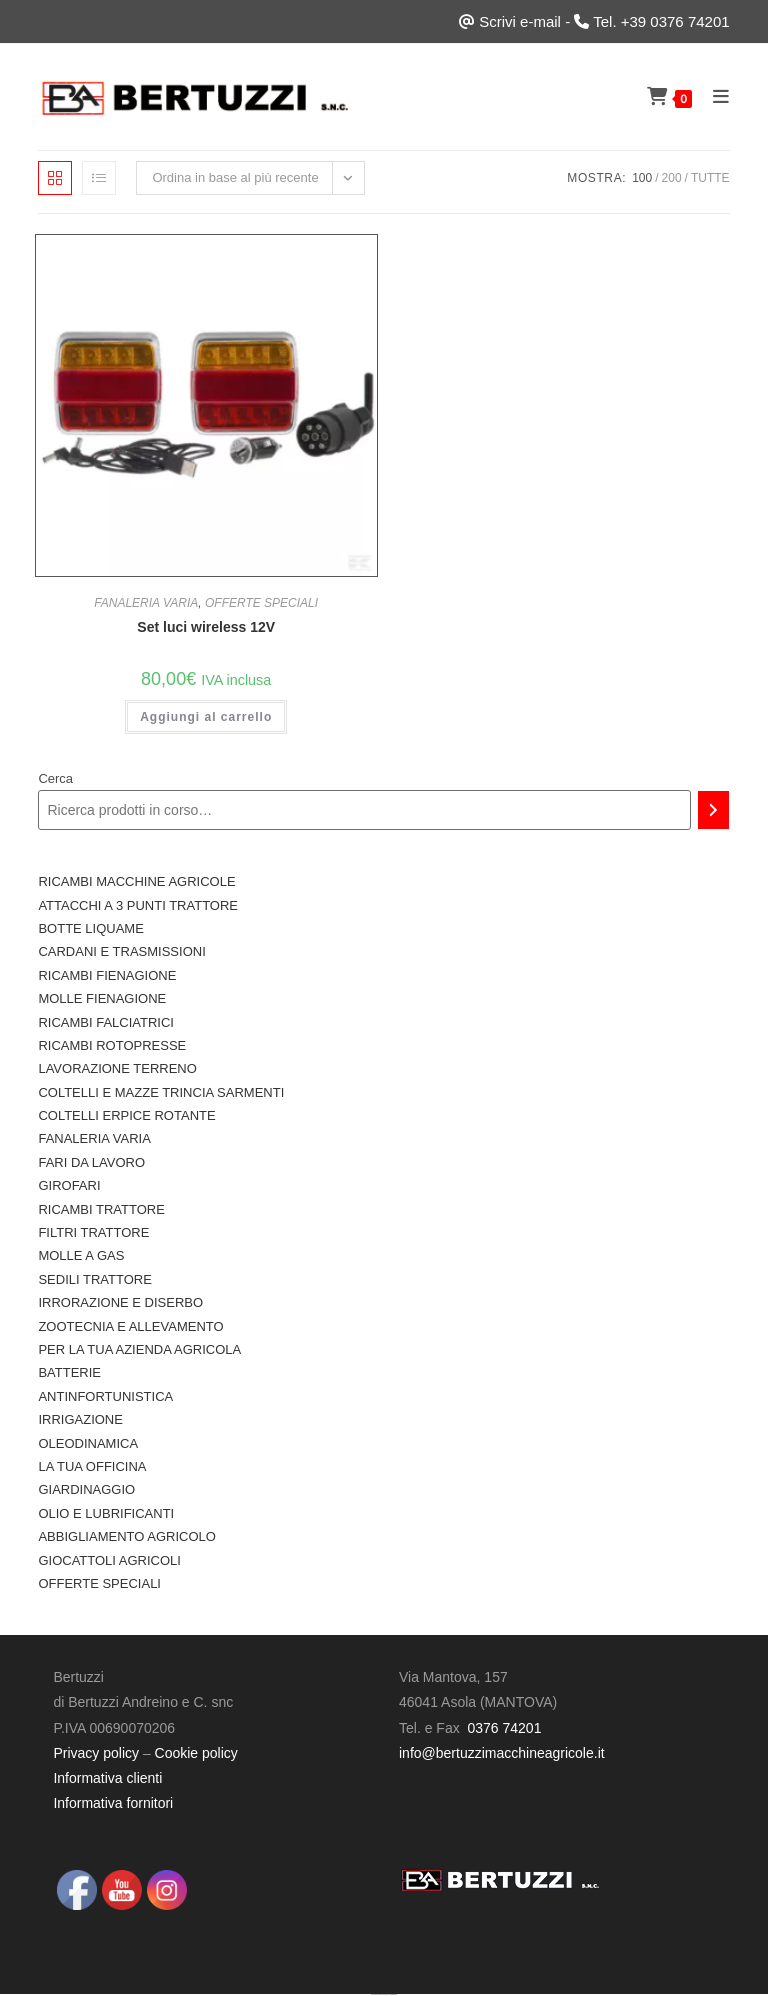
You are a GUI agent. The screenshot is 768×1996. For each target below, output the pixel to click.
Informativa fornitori (113, 1803)
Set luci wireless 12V (206, 627)
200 (672, 178)
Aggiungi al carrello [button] (206, 717)
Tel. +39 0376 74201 (661, 21)
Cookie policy (196, 1753)
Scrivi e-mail (520, 21)
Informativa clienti (107, 1778)
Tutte (710, 178)
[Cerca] (713, 810)
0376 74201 (504, 1728)
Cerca (55, 778)
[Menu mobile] (714, 96)
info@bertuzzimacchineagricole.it (502, 1753)
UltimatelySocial (393, 1994)
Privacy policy (96, 1753)
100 (642, 178)
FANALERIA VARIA (146, 603)
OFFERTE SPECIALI (261, 603)
